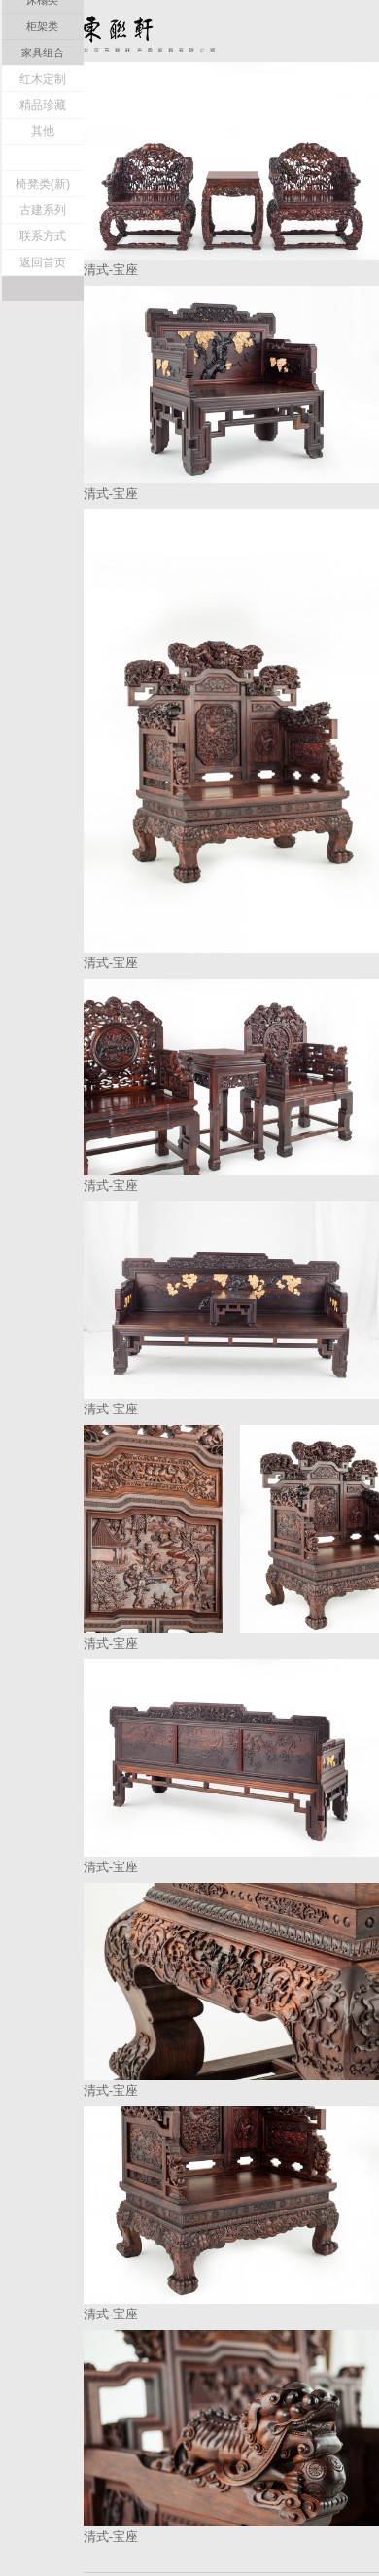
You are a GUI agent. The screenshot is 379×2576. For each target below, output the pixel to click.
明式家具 (42, 101)
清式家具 (42, 127)
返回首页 (42, 467)
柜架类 (42, 231)
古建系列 (42, 415)
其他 (42, 336)
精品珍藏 (42, 310)
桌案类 (42, 179)
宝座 (42, 152)
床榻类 (42, 205)
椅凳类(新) (43, 389)
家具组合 (42, 257)
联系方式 (42, 441)
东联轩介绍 (43, 75)
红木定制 (42, 284)
